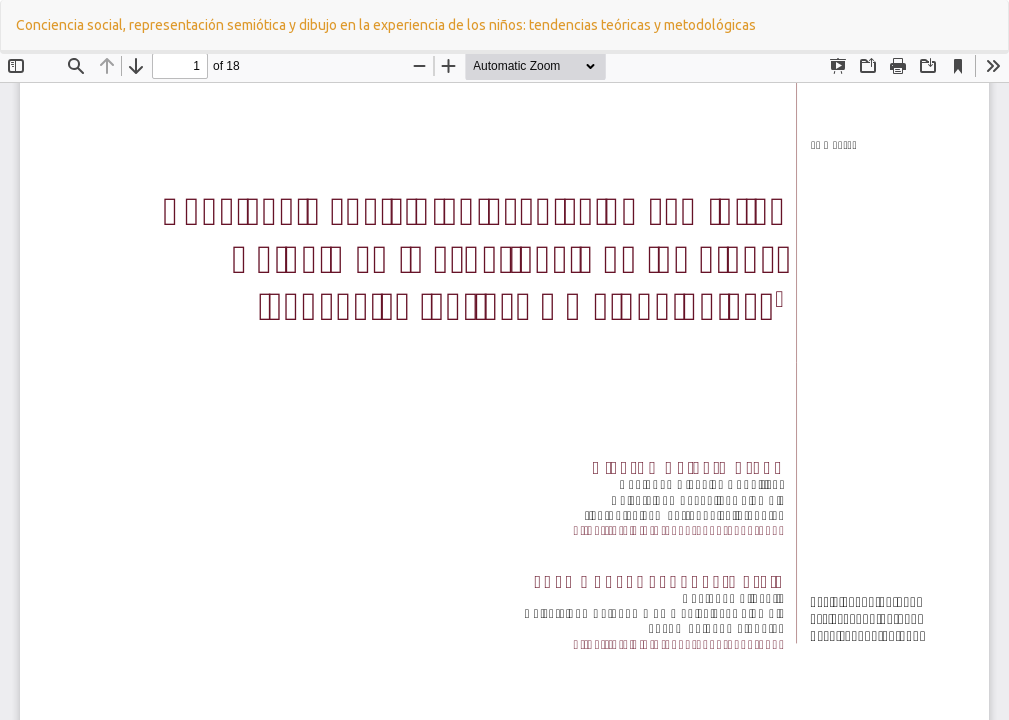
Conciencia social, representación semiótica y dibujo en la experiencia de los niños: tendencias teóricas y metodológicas (386, 25)
